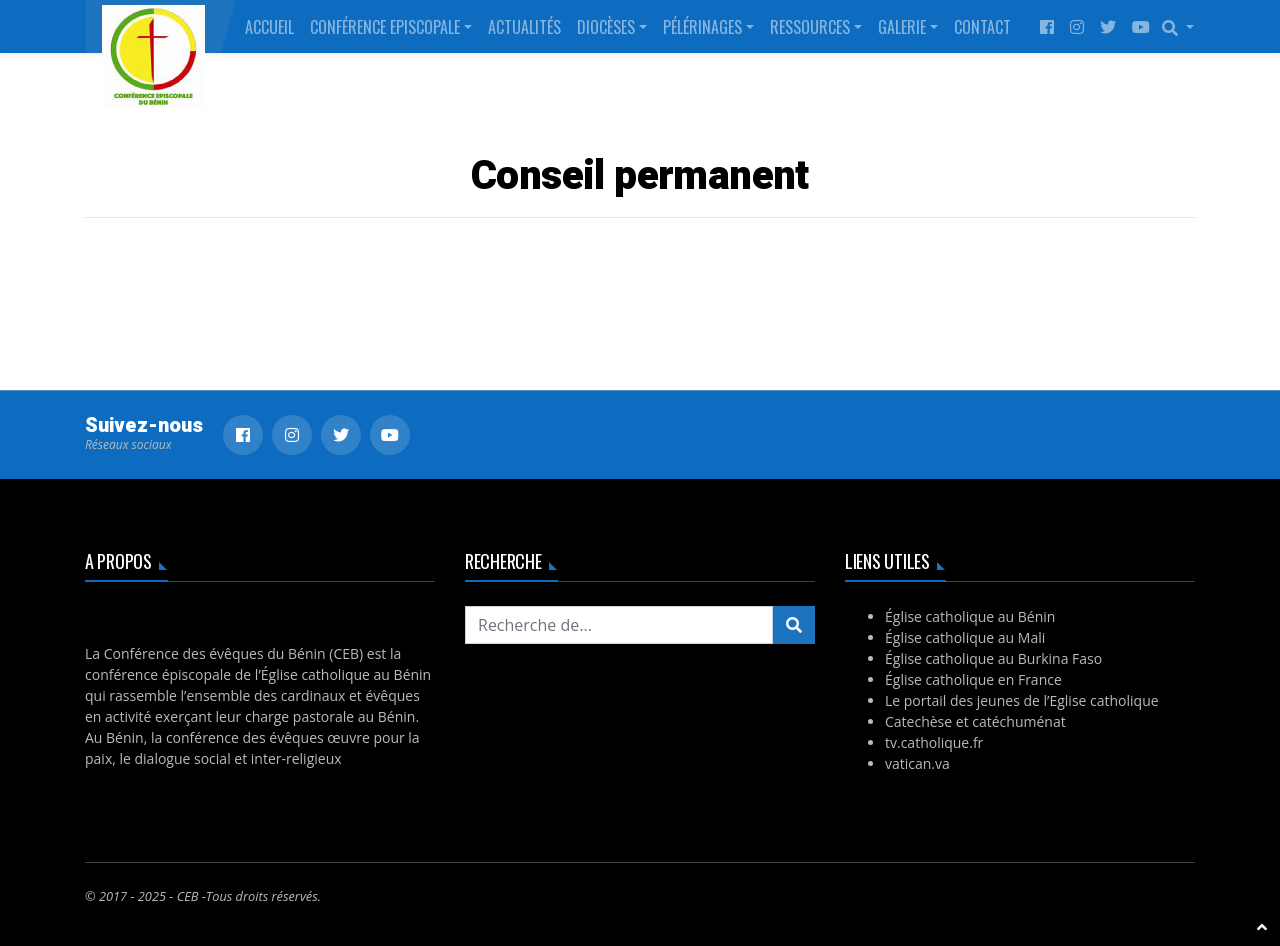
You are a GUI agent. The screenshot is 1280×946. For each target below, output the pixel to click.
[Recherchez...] (619, 625)
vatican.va (917, 763)
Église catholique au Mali (965, 637)
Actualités (524, 27)
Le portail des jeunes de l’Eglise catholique (1022, 700)
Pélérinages (702, 27)
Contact (982, 27)
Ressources (810, 27)
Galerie (902, 27)
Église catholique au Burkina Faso (993, 658)
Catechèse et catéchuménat (975, 721)
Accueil (269, 27)
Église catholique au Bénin (970, 616)
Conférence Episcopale (385, 27)
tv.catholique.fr (934, 742)
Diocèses (606, 27)
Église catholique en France (973, 679)
